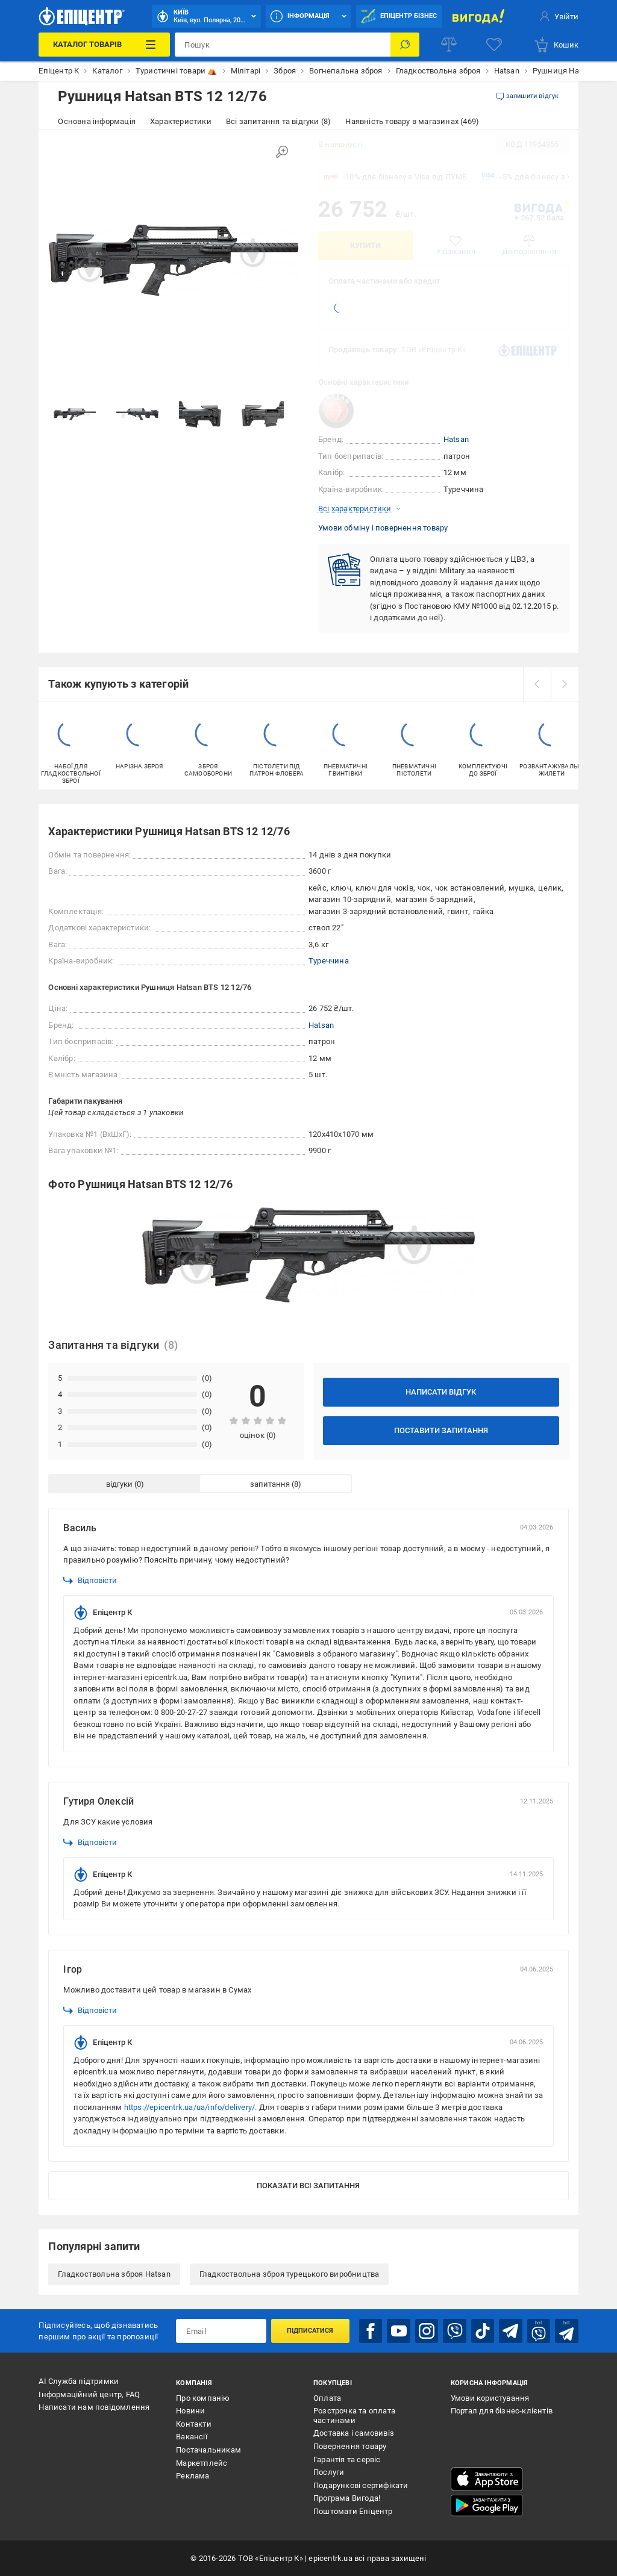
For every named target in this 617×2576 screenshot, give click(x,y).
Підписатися (310, 2331)
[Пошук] (404, 45)
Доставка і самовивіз (353, 2433)
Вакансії (191, 2436)
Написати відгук (441, 1391)
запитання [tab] (270, 1484)
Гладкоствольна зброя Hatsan (114, 2274)
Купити (365, 245)
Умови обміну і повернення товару (383, 527)
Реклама (192, 2475)
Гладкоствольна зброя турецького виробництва (289, 2274)
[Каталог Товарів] (104, 45)
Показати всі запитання (308, 2185)
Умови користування (490, 2398)
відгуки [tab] (119, 1484)
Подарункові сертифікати (361, 2485)
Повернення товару (349, 2446)
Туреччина (328, 960)
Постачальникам (208, 2449)
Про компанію (203, 2398)
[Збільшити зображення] (282, 152)
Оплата (327, 2398)
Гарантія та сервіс (347, 2459)
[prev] (537, 684)
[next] (564, 684)
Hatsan (456, 439)
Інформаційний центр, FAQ (89, 2394)
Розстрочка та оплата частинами (354, 2415)
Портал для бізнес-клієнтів (502, 2410)
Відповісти (90, 1580)
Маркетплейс (201, 2463)
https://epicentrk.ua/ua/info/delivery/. (190, 2107)
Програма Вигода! (346, 2498)
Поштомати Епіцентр (353, 2511)
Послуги (328, 2472)
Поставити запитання (441, 1430)
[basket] (555, 44)
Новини (190, 2410)
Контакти (193, 2423)
